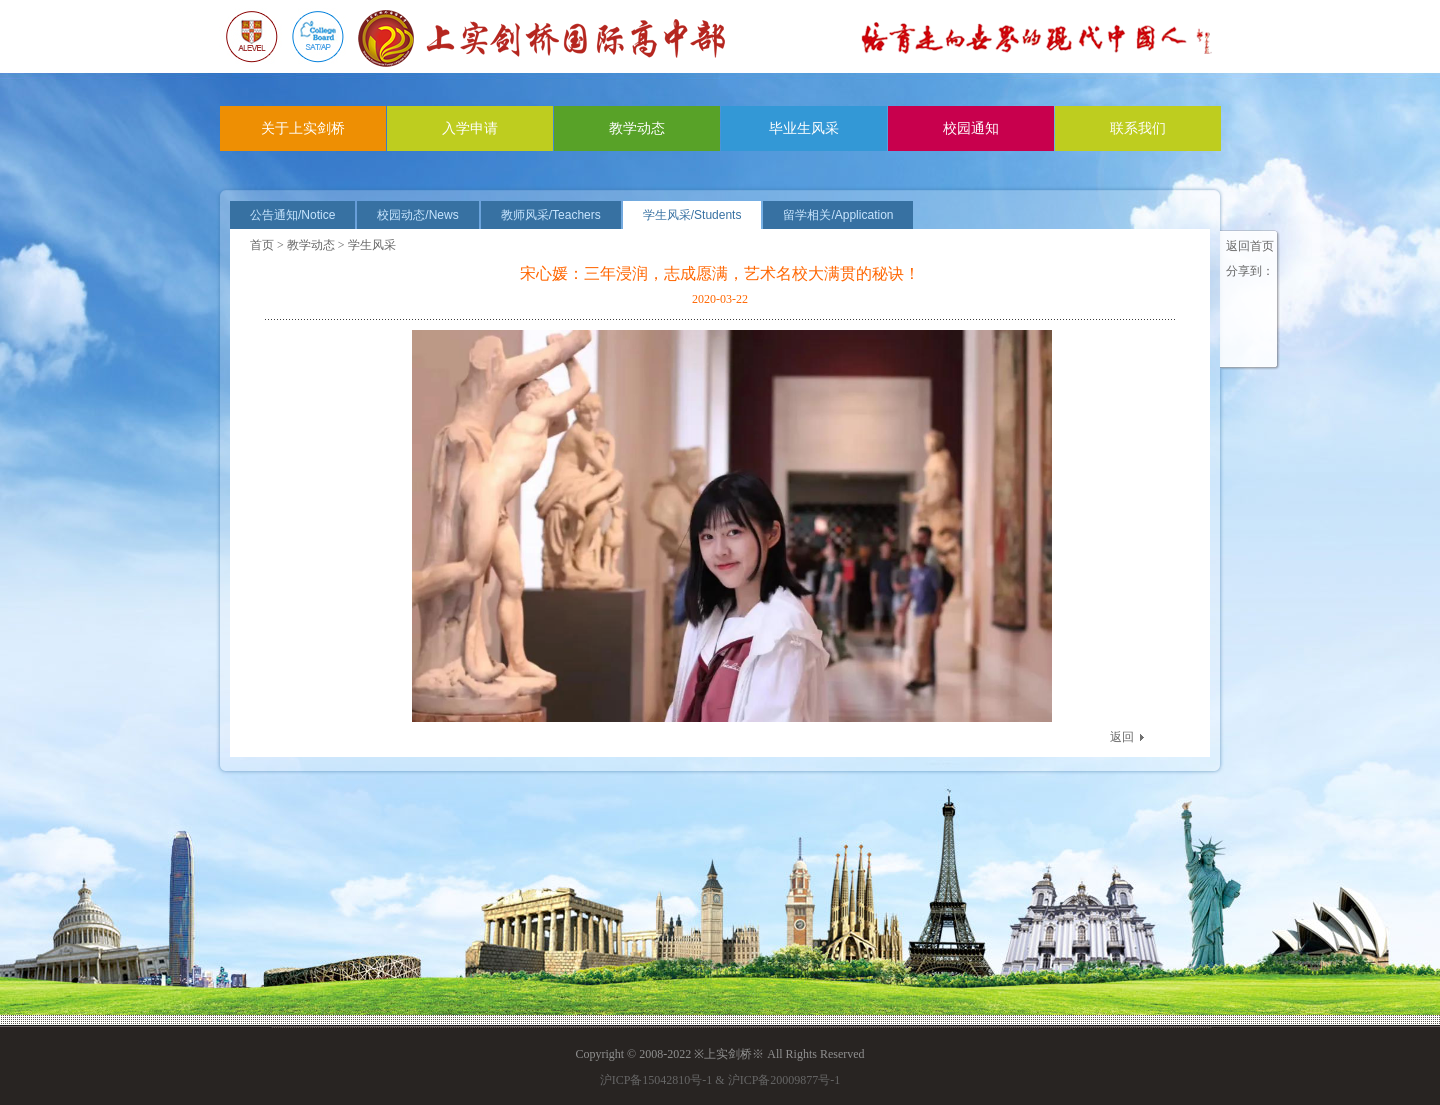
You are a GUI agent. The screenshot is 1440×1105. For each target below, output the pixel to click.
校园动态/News (417, 215)
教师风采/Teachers (551, 215)
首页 (262, 245)
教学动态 (637, 128)
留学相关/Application (838, 215)
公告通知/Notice (292, 215)
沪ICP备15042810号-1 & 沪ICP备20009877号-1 (720, 1080)
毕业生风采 (804, 128)
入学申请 (470, 128)
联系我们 (1138, 128)
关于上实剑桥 (303, 128)
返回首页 (1250, 246)
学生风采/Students (692, 215)
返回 (1122, 737)
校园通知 (971, 128)
